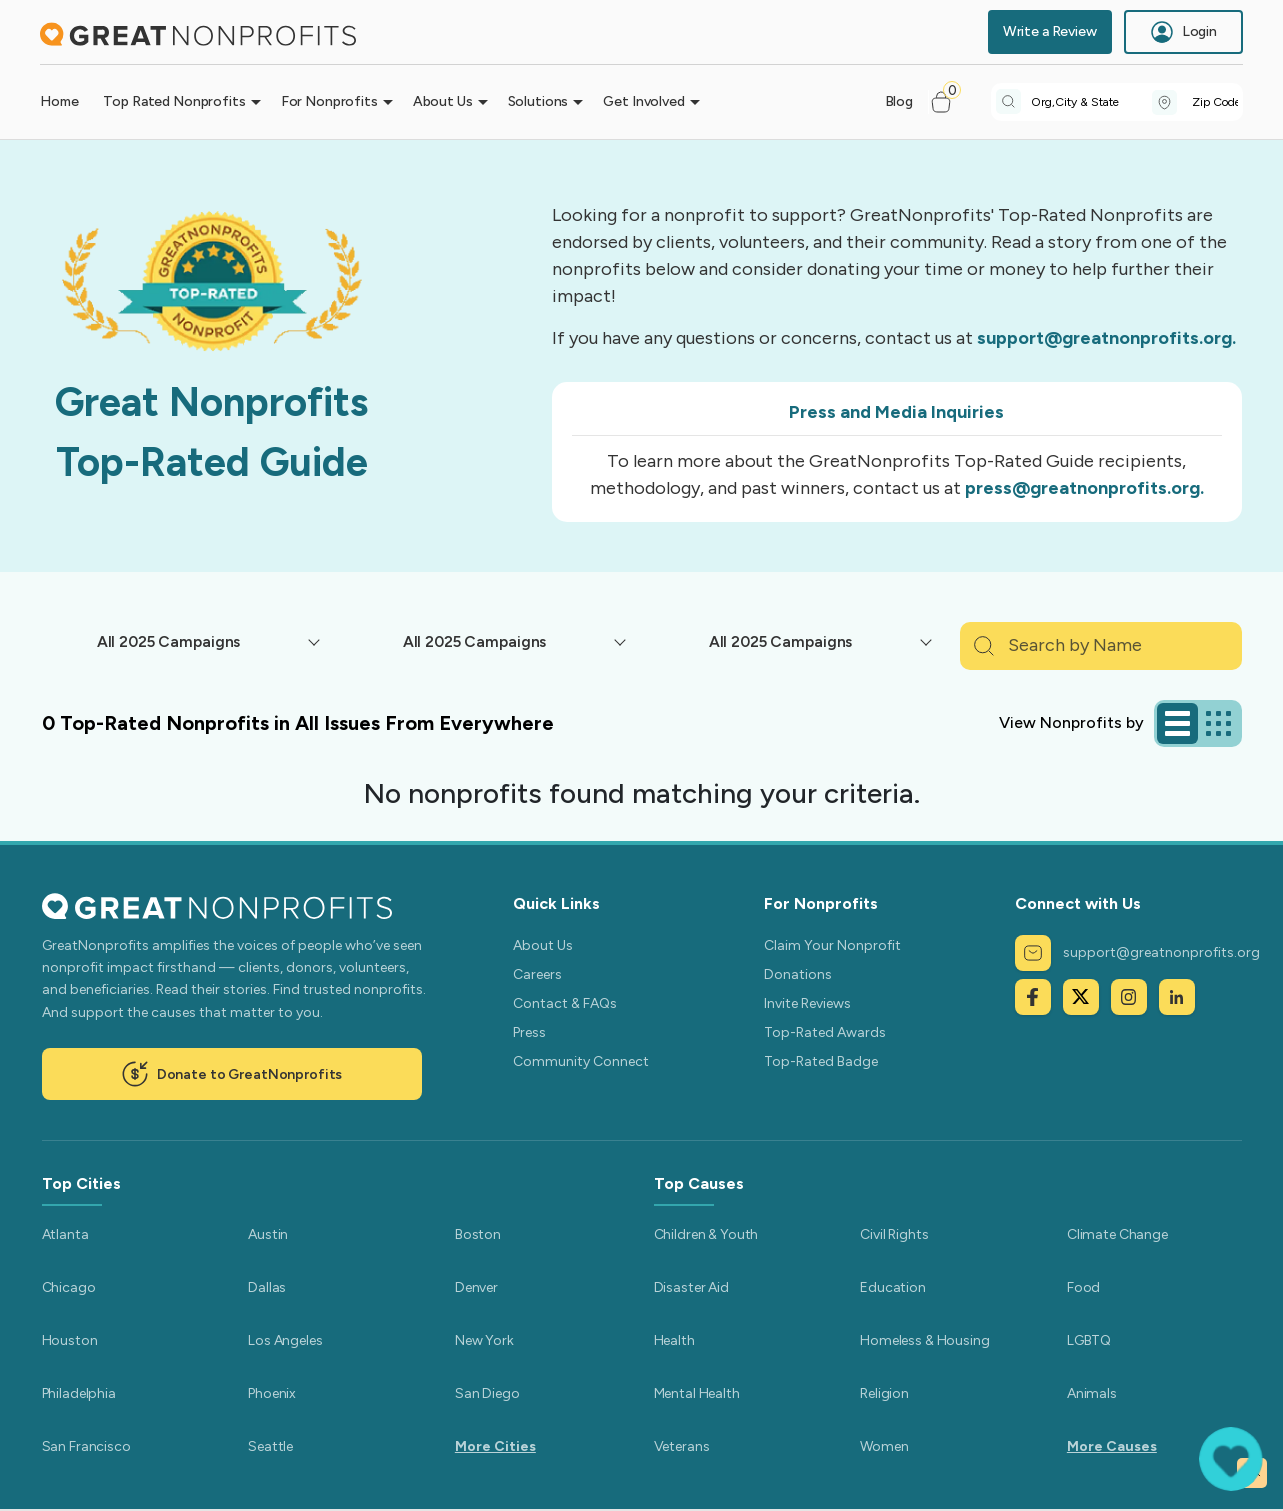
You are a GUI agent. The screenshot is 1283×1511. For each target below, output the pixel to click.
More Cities (495, 1446)
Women (884, 1446)
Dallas (267, 1287)
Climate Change (1117, 1234)
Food (1083, 1287)
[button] (949, 102)
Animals (1092, 1393)
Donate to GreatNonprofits (232, 1074)
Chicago (69, 1287)
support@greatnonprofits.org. (1106, 338)
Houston (70, 1340)
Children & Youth (706, 1234)
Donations (798, 974)
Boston (478, 1234)
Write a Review (1050, 31)
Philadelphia (79, 1393)
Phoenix (272, 1393)
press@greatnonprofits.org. (1084, 488)
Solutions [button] (538, 101)
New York (484, 1340)
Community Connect (581, 1061)
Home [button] (59, 101)
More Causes (1112, 1446)
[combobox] (1091, 102)
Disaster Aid (691, 1287)
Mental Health (697, 1393)
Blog (899, 101)
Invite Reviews (807, 1003)
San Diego (487, 1393)
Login (1183, 32)
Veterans (682, 1446)
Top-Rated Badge (821, 1061)
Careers (537, 974)
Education (893, 1287)
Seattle (270, 1446)
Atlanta (65, 1234)
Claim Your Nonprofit (832, 945)
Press (529, 1032)
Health (674, 1340)
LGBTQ (1089, 1340)
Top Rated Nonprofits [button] (174, 101)
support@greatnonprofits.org (1137, 953)
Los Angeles (285, 1340)
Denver (476, 1287)
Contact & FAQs (565, 1003)
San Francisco (86, 1446)
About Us (543, 945)
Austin (268, 1234)
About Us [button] (443, 101)
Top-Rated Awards (825, 1032)
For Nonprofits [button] (329, 101)
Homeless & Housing (924, 1340)
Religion (884, 1393)
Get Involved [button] (643, 101)
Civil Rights (894, 1234)
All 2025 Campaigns (168, 641)
